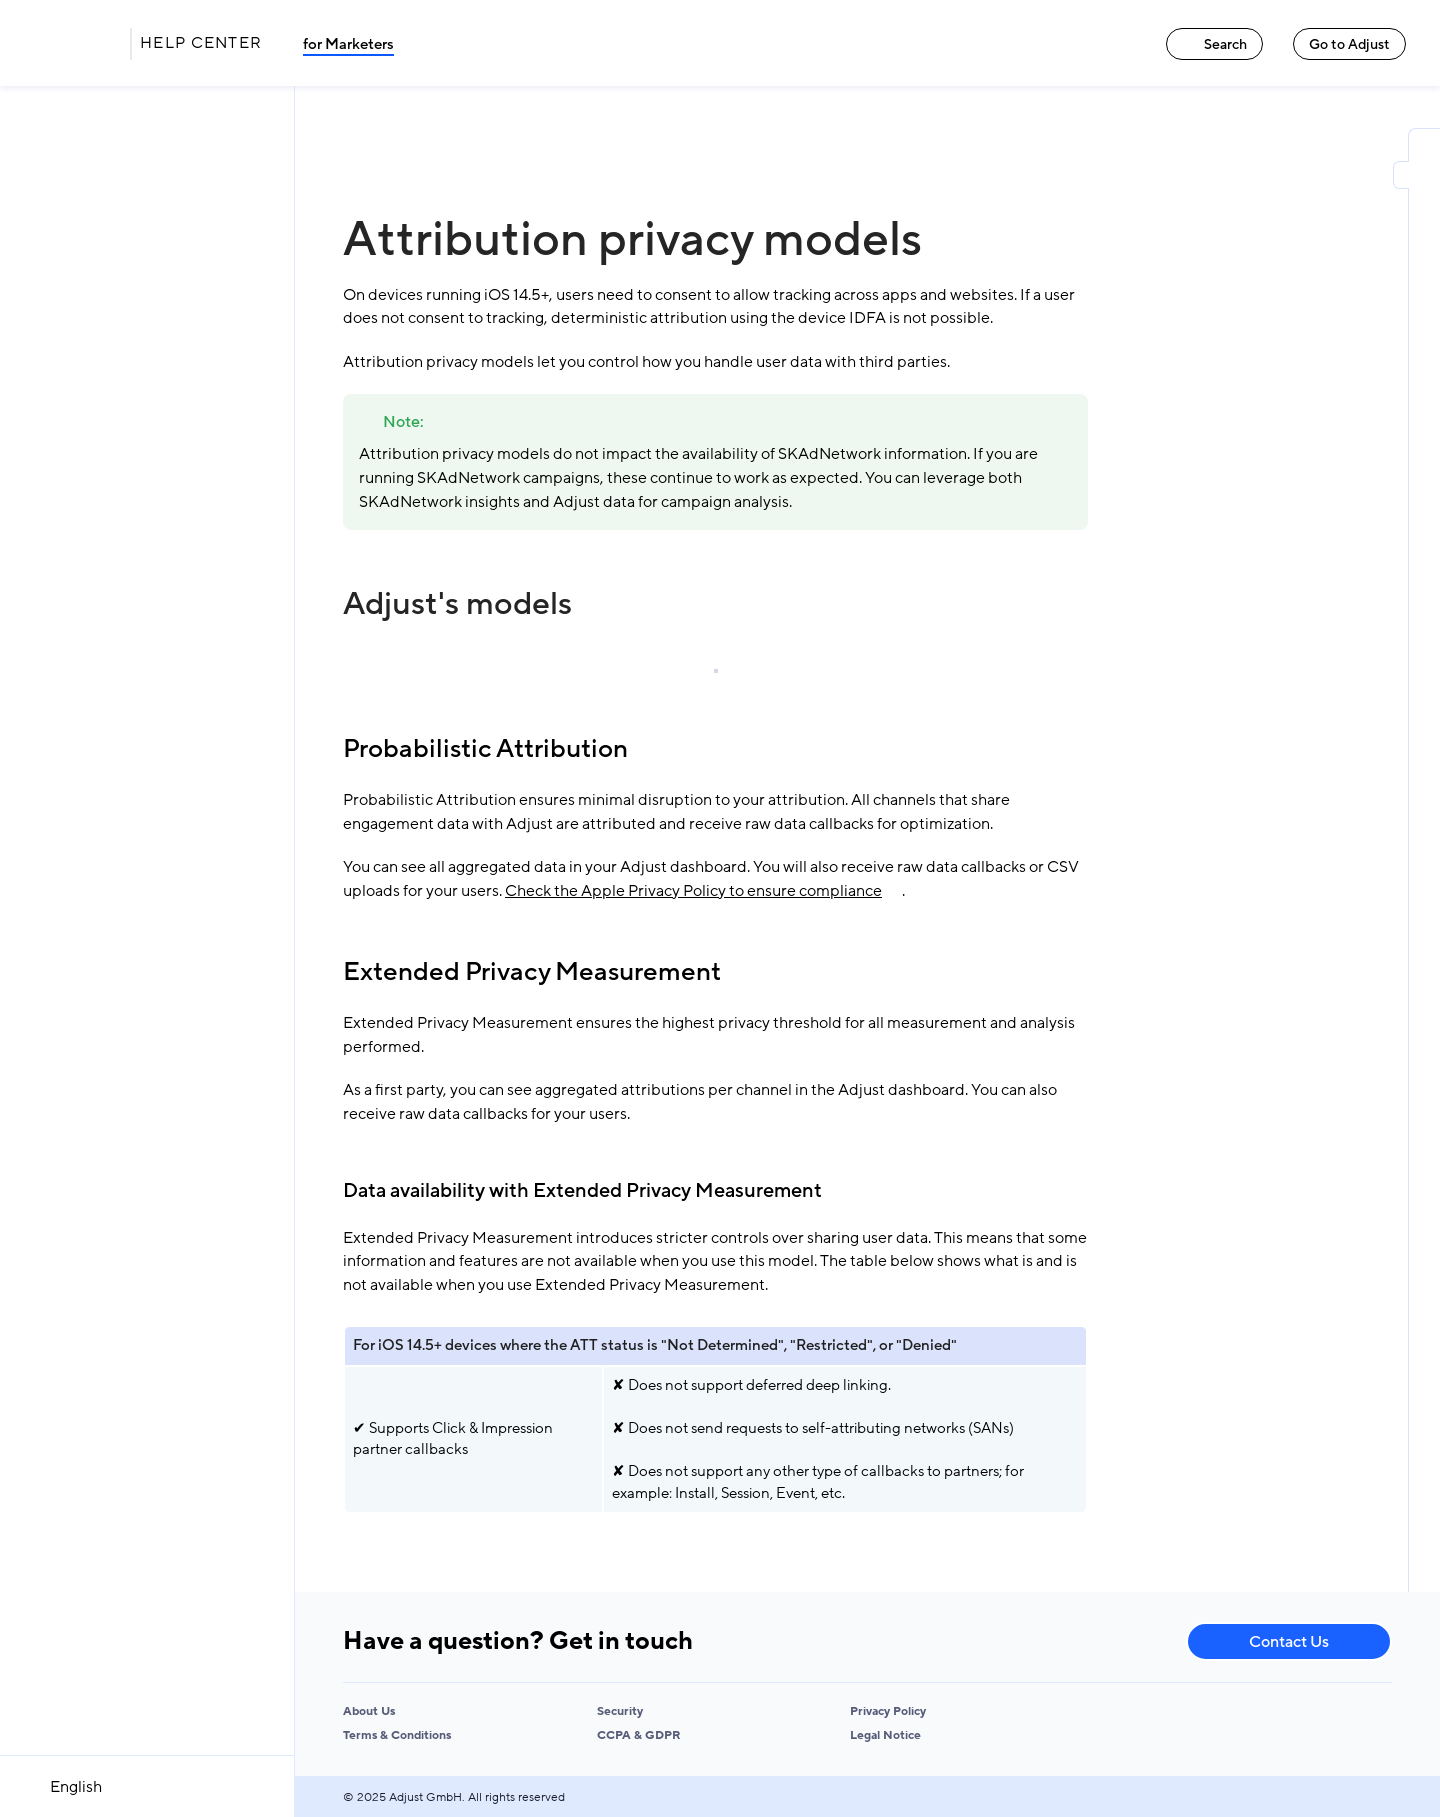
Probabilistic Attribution (485, 749)
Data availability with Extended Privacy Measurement (582, 1191)
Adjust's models (457, 604)
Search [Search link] (1214, 44)
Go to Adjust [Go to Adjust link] (1349, 44)
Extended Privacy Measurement (532, 972)
